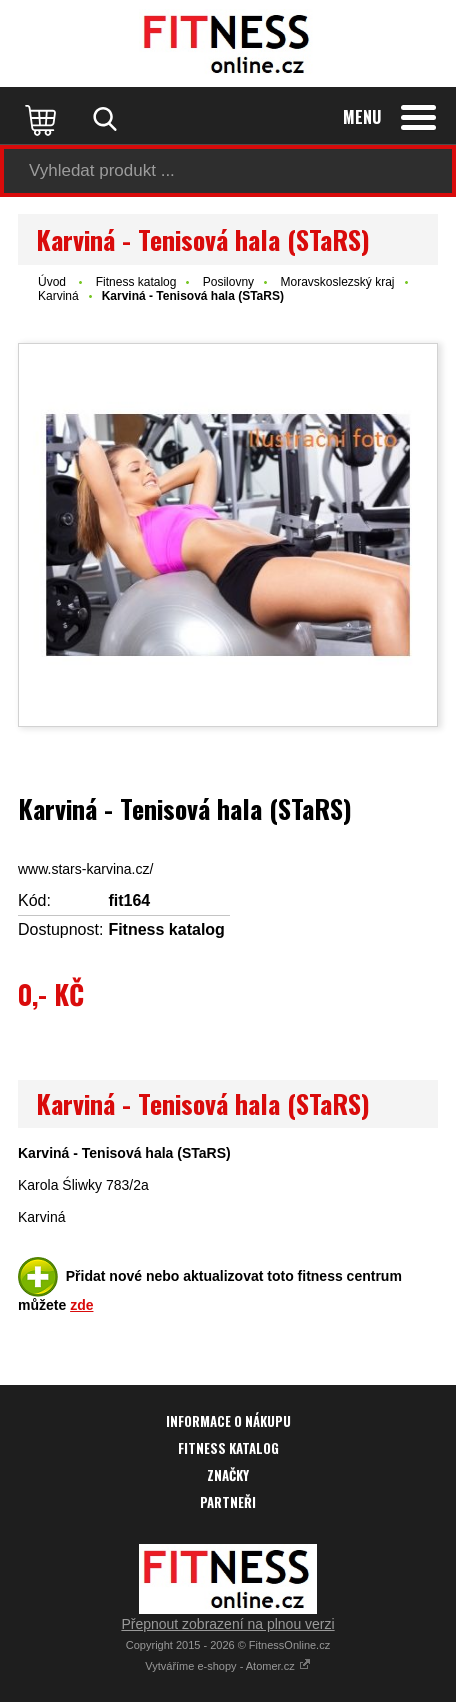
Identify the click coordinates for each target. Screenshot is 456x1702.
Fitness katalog (136, 282)
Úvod (52, 282)
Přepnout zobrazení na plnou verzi (227, 1624)
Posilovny (228, 282)
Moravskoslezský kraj (337, 282)
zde (81, 1305)
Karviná (58, 296)
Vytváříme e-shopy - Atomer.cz (227, 1666)
